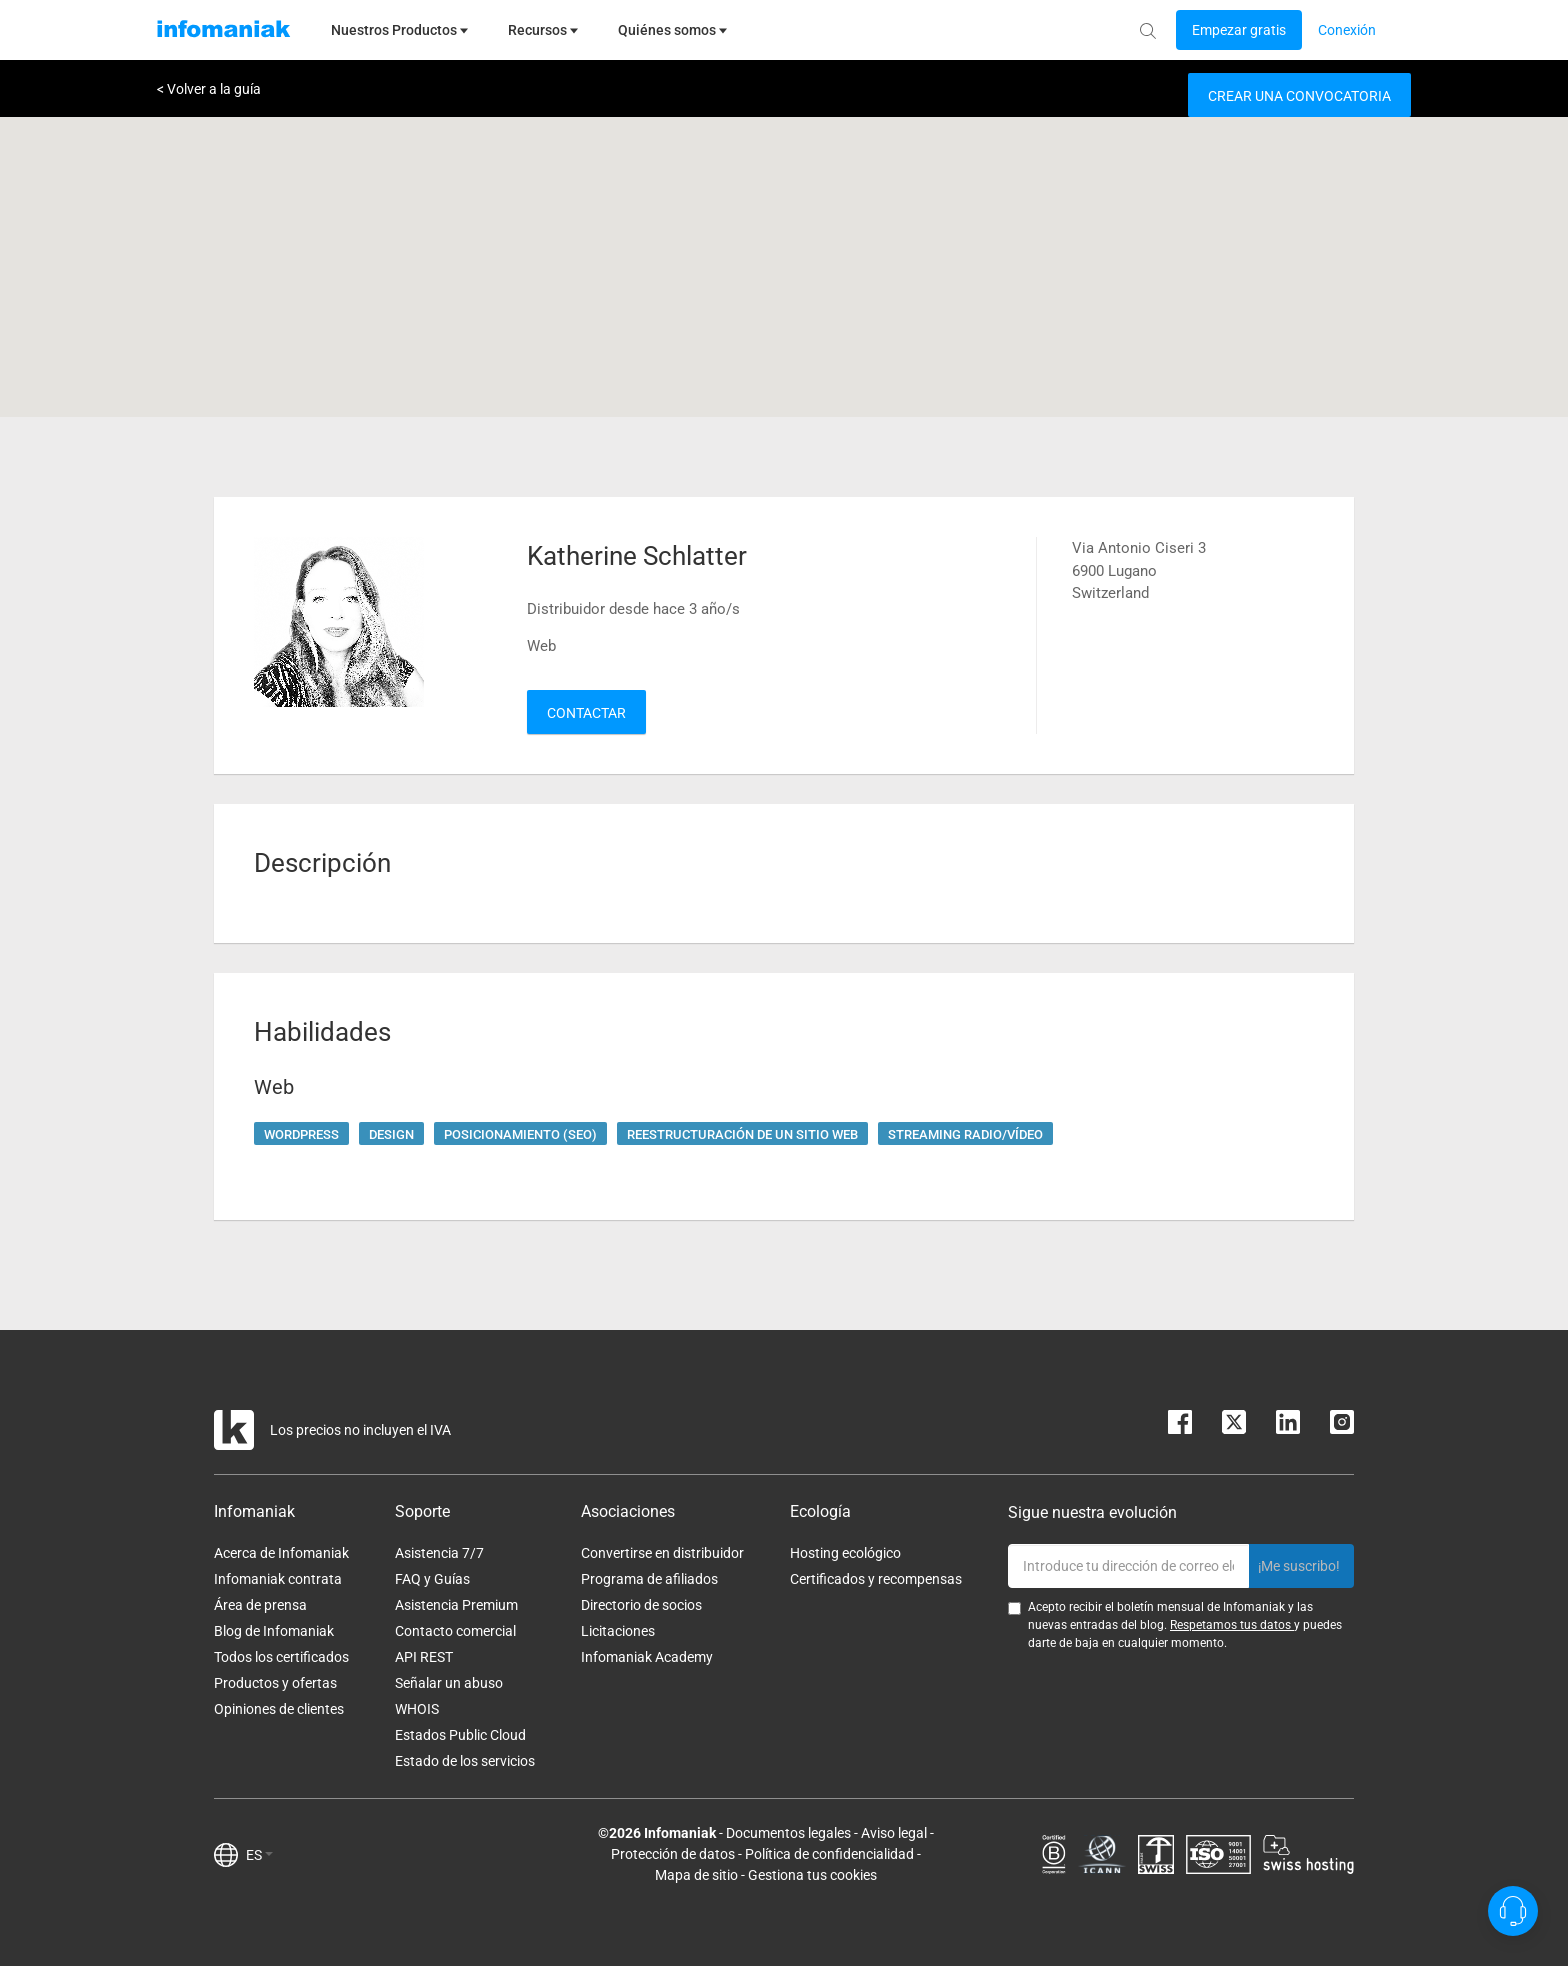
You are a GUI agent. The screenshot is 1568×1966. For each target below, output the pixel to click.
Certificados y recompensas (876, 1579)
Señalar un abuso (449, 1683)
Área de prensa (260, 1605)
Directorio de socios (641, 1605)
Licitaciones (618, 1631)
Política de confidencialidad (829, 1854)
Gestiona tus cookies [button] (812, 1875)
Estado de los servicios (465, 1761)
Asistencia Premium (456, 1605)
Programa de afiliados (649, 1579)
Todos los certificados (281, 1657)
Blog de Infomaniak (274, 1631)
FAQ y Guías (432, 1579)
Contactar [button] (586, 713)
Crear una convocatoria (1299, 96)
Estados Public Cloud (460, 1735)
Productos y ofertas (275, 1683)
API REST (424, 1657)
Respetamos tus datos (1232, 1625)
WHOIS (417, 1709)
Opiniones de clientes (279, 1709)
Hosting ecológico (845, 1553)
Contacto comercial (455, 1631)
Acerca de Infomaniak (281, 1553)
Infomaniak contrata (278, 1579)
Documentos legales (788, 1833)
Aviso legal (894, 1833)
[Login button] (1239, 30)
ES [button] (259, 1855)
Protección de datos (673, 1854)
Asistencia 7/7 (439, 1553)
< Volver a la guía (209, 89)
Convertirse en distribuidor (662, 1553)
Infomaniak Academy (647, 1657)
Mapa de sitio (696, 1875)
